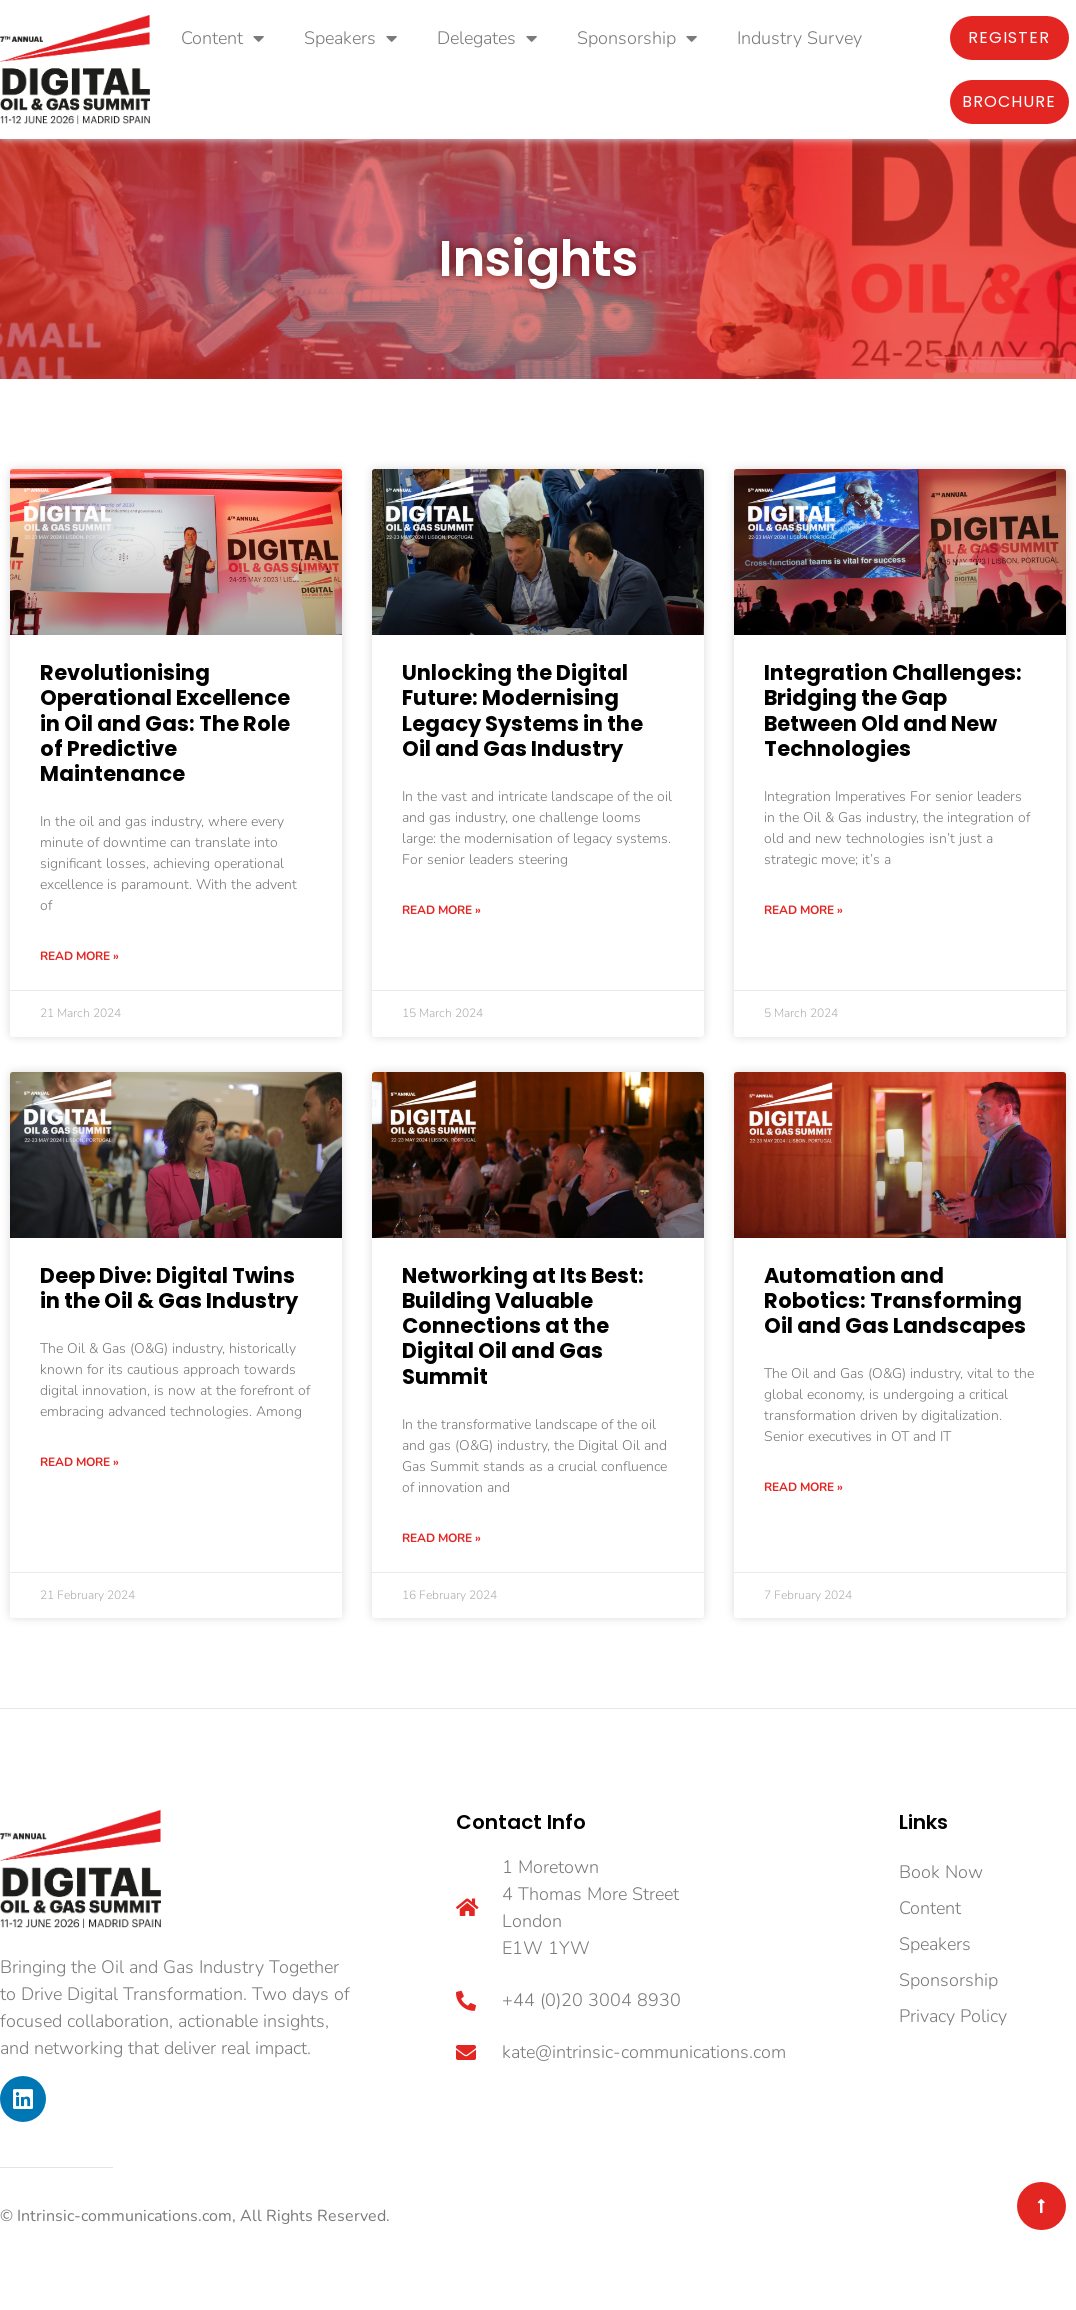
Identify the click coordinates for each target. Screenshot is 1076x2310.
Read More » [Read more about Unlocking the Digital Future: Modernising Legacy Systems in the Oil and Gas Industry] (441, 910)
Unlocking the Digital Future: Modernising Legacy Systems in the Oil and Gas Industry (522, 710)
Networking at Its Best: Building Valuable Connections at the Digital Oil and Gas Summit (523, 1326)
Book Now (941, 1872)
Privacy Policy (953, 2016)
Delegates (487, 38)
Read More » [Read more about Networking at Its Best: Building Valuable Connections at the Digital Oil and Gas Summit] (441, 1538)
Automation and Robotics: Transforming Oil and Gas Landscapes (895, 1300)
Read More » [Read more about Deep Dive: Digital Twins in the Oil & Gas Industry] (79, 1462)
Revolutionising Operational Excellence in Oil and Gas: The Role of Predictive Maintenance (165, 723)
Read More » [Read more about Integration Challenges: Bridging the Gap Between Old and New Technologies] (803, 910)
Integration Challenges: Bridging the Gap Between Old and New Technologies (893, 710)
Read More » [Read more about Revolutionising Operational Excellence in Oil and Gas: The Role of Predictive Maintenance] (79, 956)
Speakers (350, 38)
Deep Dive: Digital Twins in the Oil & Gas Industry (169, 1288)
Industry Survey (799, 38)
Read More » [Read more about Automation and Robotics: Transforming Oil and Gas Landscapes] (803, 1487)
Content (222, 38)
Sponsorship (637, 38)
